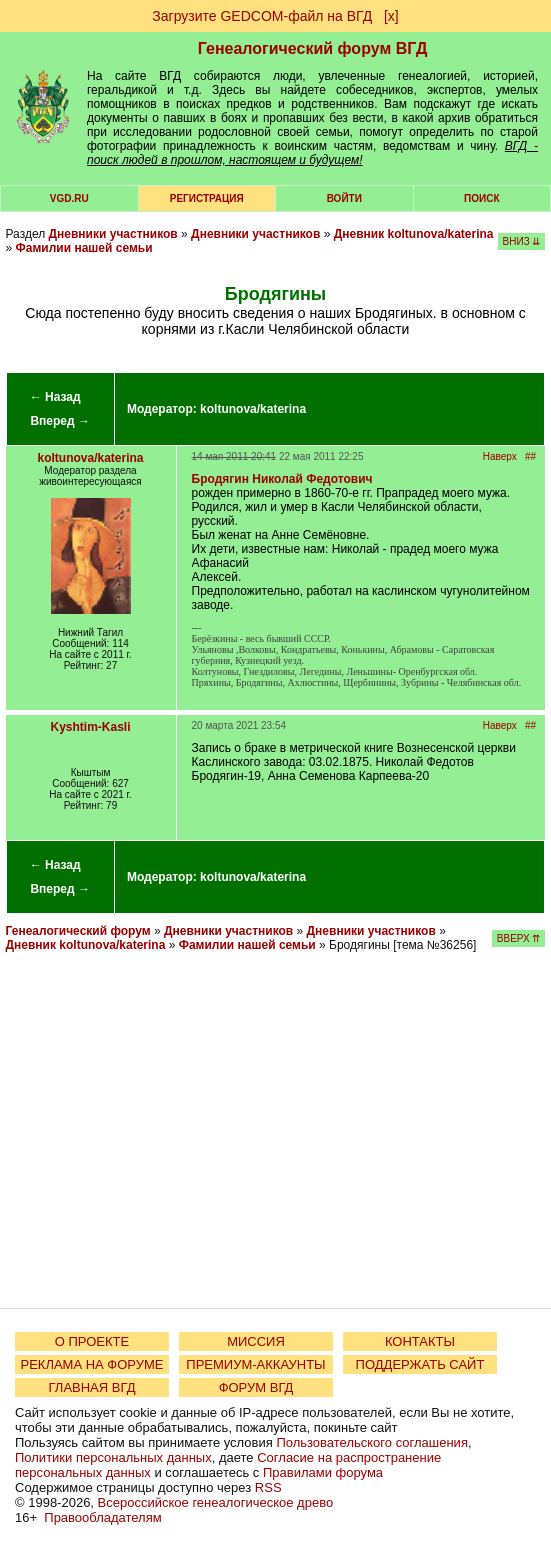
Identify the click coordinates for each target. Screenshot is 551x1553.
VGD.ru (69, 198)
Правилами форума (323, 1472)
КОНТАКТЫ (420, 1341)
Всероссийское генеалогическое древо (216, 1502)
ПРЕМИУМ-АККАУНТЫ (255, 1364)
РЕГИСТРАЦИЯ (207, 198)
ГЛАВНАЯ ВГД (92, 1387)
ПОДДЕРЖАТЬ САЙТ (420, 1364)
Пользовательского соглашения (372, 1442)
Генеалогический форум (78, 931)
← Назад (55, 397)
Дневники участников (113, 234)
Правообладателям (102, 1517)
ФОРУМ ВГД (256, 1387)
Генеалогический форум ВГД (313, 48)
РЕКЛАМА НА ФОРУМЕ (91, 1364)
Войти (344, 198)
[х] (391, 16)
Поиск (481, 198)
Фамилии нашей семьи (84, 248)
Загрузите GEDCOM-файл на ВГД (262, 16)
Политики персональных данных (113, 1457)
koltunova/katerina (253, 409)
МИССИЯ (256, 1341)
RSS (268, 1487)
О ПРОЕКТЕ (92, 1341)
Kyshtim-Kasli (91, 727)
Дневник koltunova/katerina (414, 234)
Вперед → (60, 421)
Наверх (500, 456)
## (530, 456)
